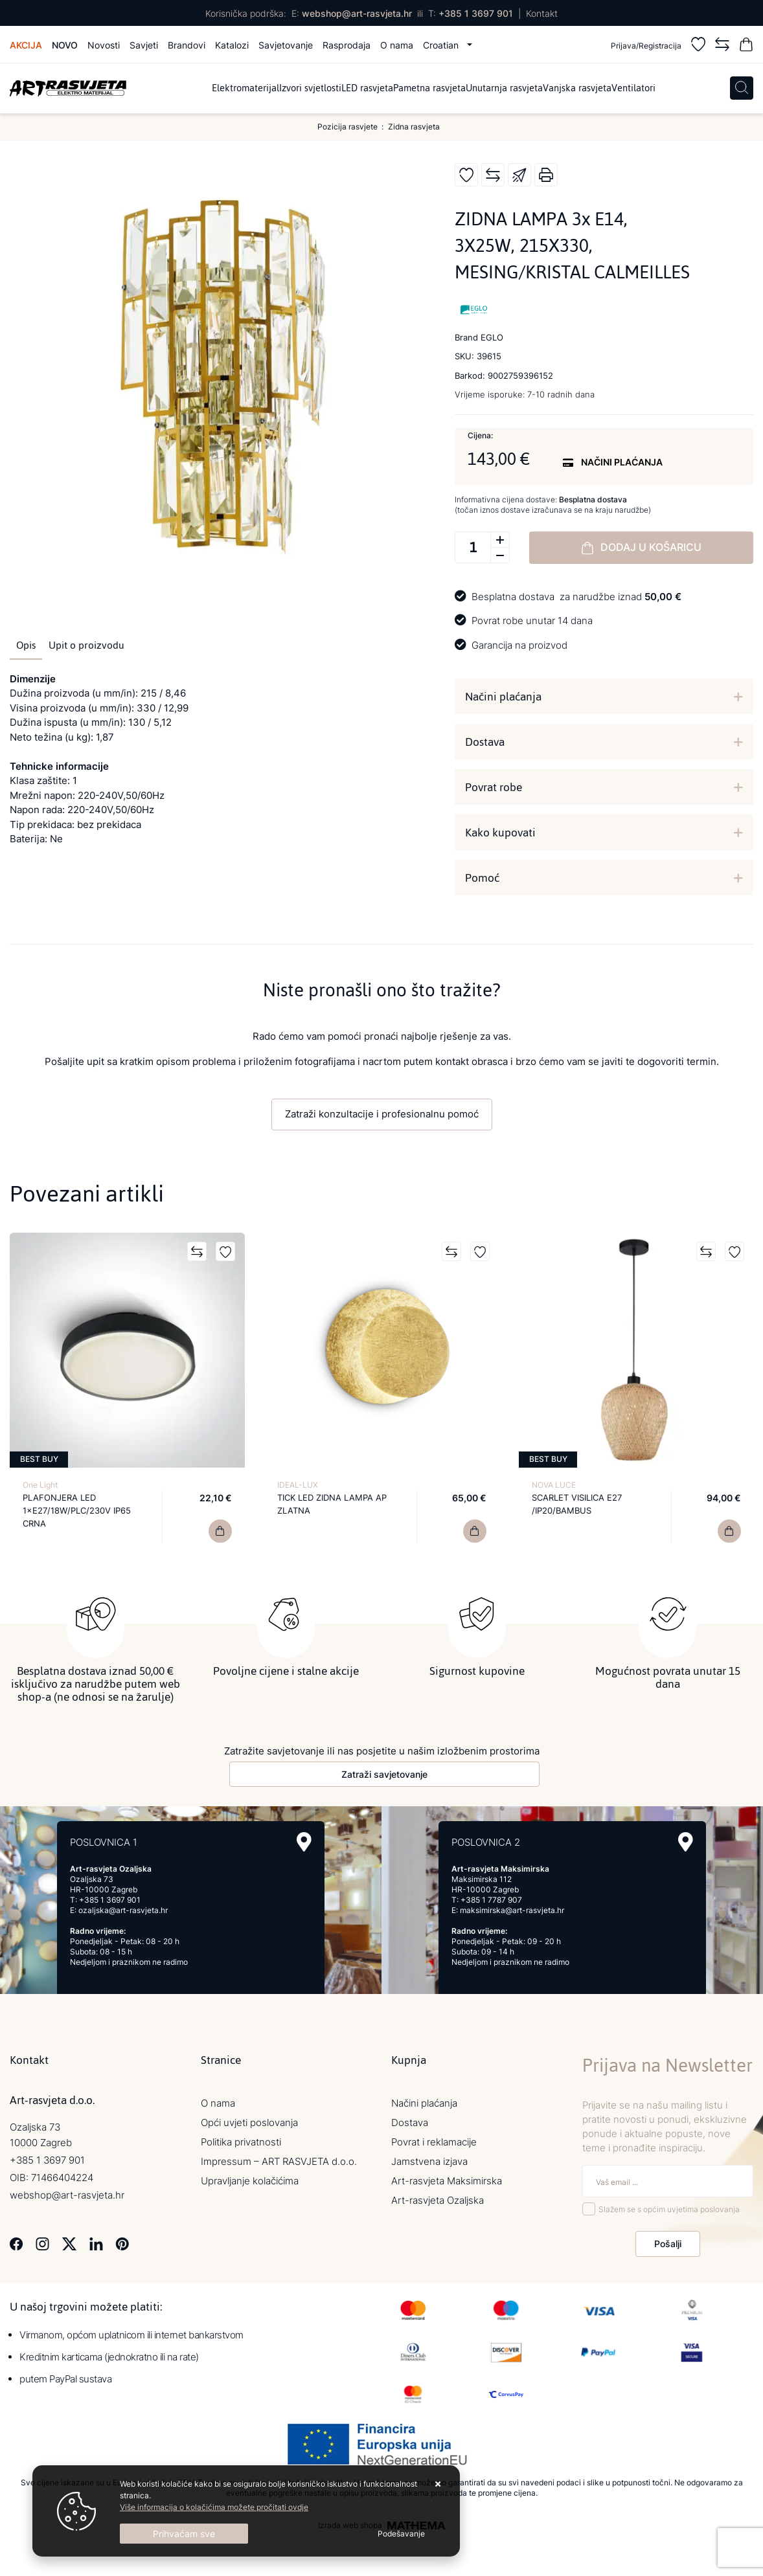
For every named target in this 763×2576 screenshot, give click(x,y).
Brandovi (186, 44)
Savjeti (144, 44)
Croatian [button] (442, 44)
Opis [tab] (26, 645)
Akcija (26, 44)
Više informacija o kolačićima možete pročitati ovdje (214, 2507)
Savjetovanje (285, 44)
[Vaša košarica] (746, 46)
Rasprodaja (346, 44)
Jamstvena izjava (429, 2161)
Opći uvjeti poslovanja (249, 2122)
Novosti (103, 44)
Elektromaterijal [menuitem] (245, 88)
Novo (65, 44)
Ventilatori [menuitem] (633, 88)
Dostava (485, 742)
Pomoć (482, 877)
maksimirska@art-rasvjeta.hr (512, 1909)
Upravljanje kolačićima (250, 2180)
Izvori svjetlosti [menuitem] (310, 88)
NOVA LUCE (554, 1485)
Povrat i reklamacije (434, 2141)
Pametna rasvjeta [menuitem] (429, 88)
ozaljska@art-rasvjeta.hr (123, 1909)
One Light (40, 1485)
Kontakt (542, 13)
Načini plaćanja (503, 696)
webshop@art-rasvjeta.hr (357, 13)
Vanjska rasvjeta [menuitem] (577, 88)
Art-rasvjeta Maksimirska (446, 2180)
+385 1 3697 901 (475, 13)
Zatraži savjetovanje (384, 1773)
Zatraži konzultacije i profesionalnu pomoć (382, 1114)
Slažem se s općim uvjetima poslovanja (669, 2209)
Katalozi (232, 44)
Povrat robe (493, 787)
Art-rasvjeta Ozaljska (437, 2199)
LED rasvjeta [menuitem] (367, 88)
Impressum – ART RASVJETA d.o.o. (279, 2161)
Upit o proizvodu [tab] (86, 645)
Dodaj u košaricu (641, 548)
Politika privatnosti (241, 2141)
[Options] (401, 2534)
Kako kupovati (500, 832)
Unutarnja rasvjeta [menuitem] (504, 88)
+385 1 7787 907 (491, 1899)
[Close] (184, 2534)
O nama (396, 44)
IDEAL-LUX (297, 1485)
